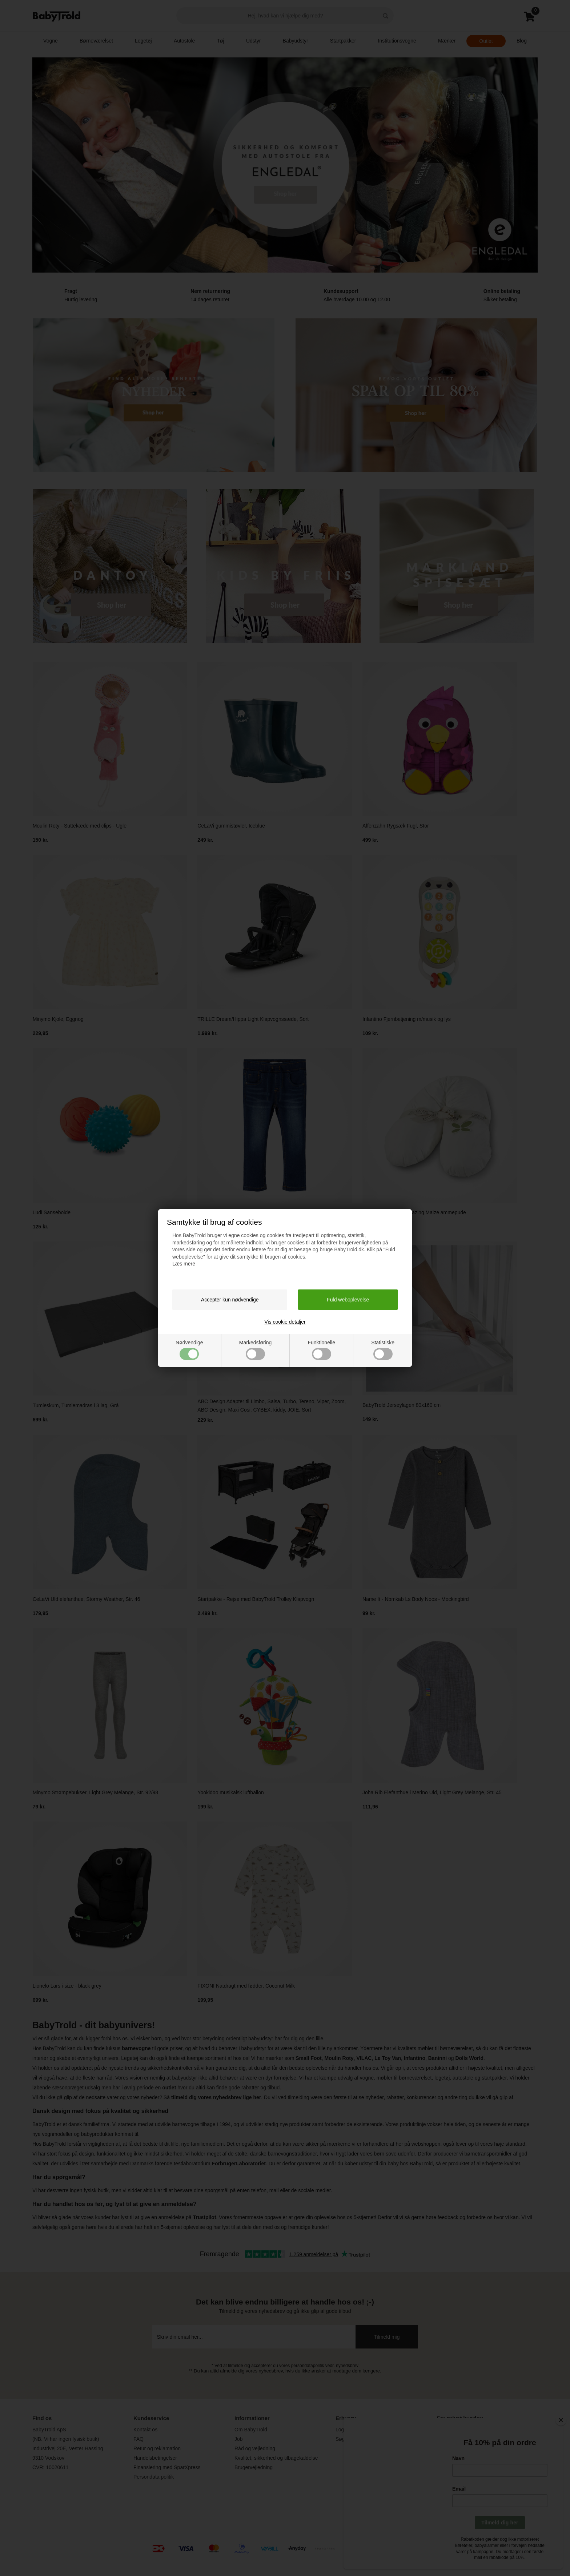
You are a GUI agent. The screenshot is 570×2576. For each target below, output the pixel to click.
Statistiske (382, 1350)
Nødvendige (189, 1350)
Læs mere (183, 1264)
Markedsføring (255, 1350)
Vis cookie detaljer (284, 1322)
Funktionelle (321, 1350)
